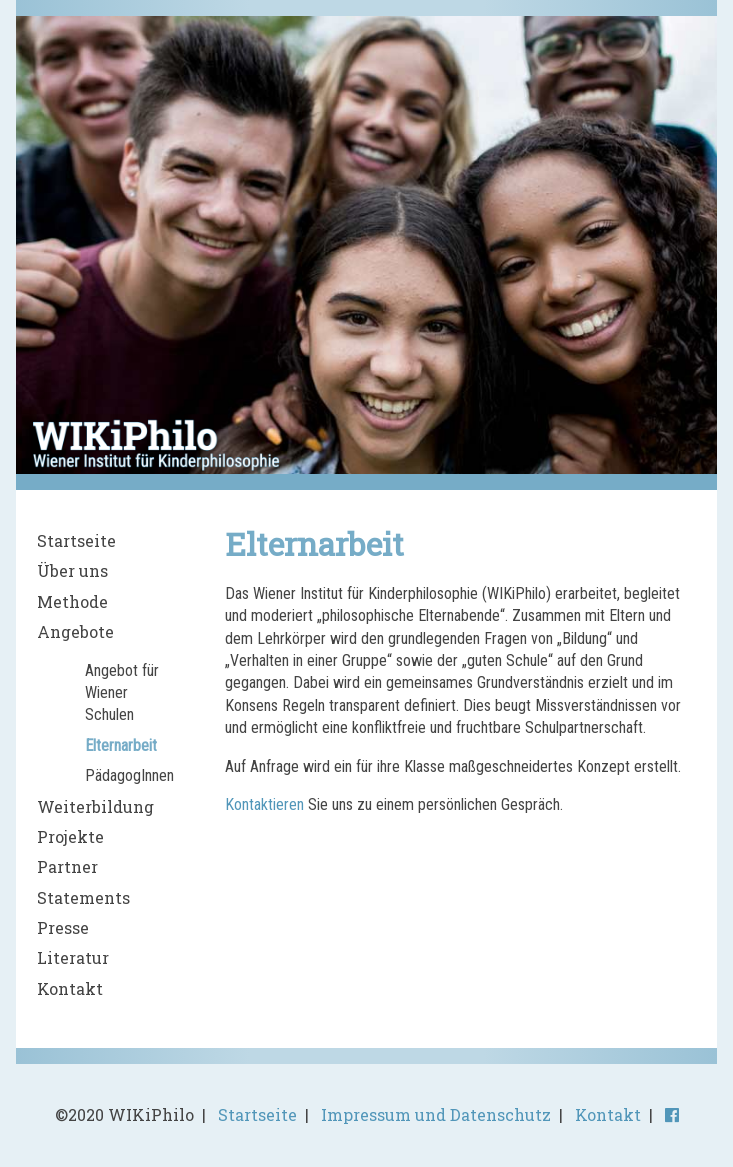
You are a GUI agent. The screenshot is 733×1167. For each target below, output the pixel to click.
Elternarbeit (121, 745)
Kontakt (70, 988)
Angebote (75, 631)
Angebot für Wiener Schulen (122, 693)
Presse (63, 927)
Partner (67, 866)
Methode (72, 601)
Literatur (73, 957)
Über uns (72, 570)
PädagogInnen (129, 775)
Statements (83, 897)
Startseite (76, 540)
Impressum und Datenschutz (436, 1114)
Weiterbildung (95, 806)
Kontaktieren (264, 804)
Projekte (70, 836)
